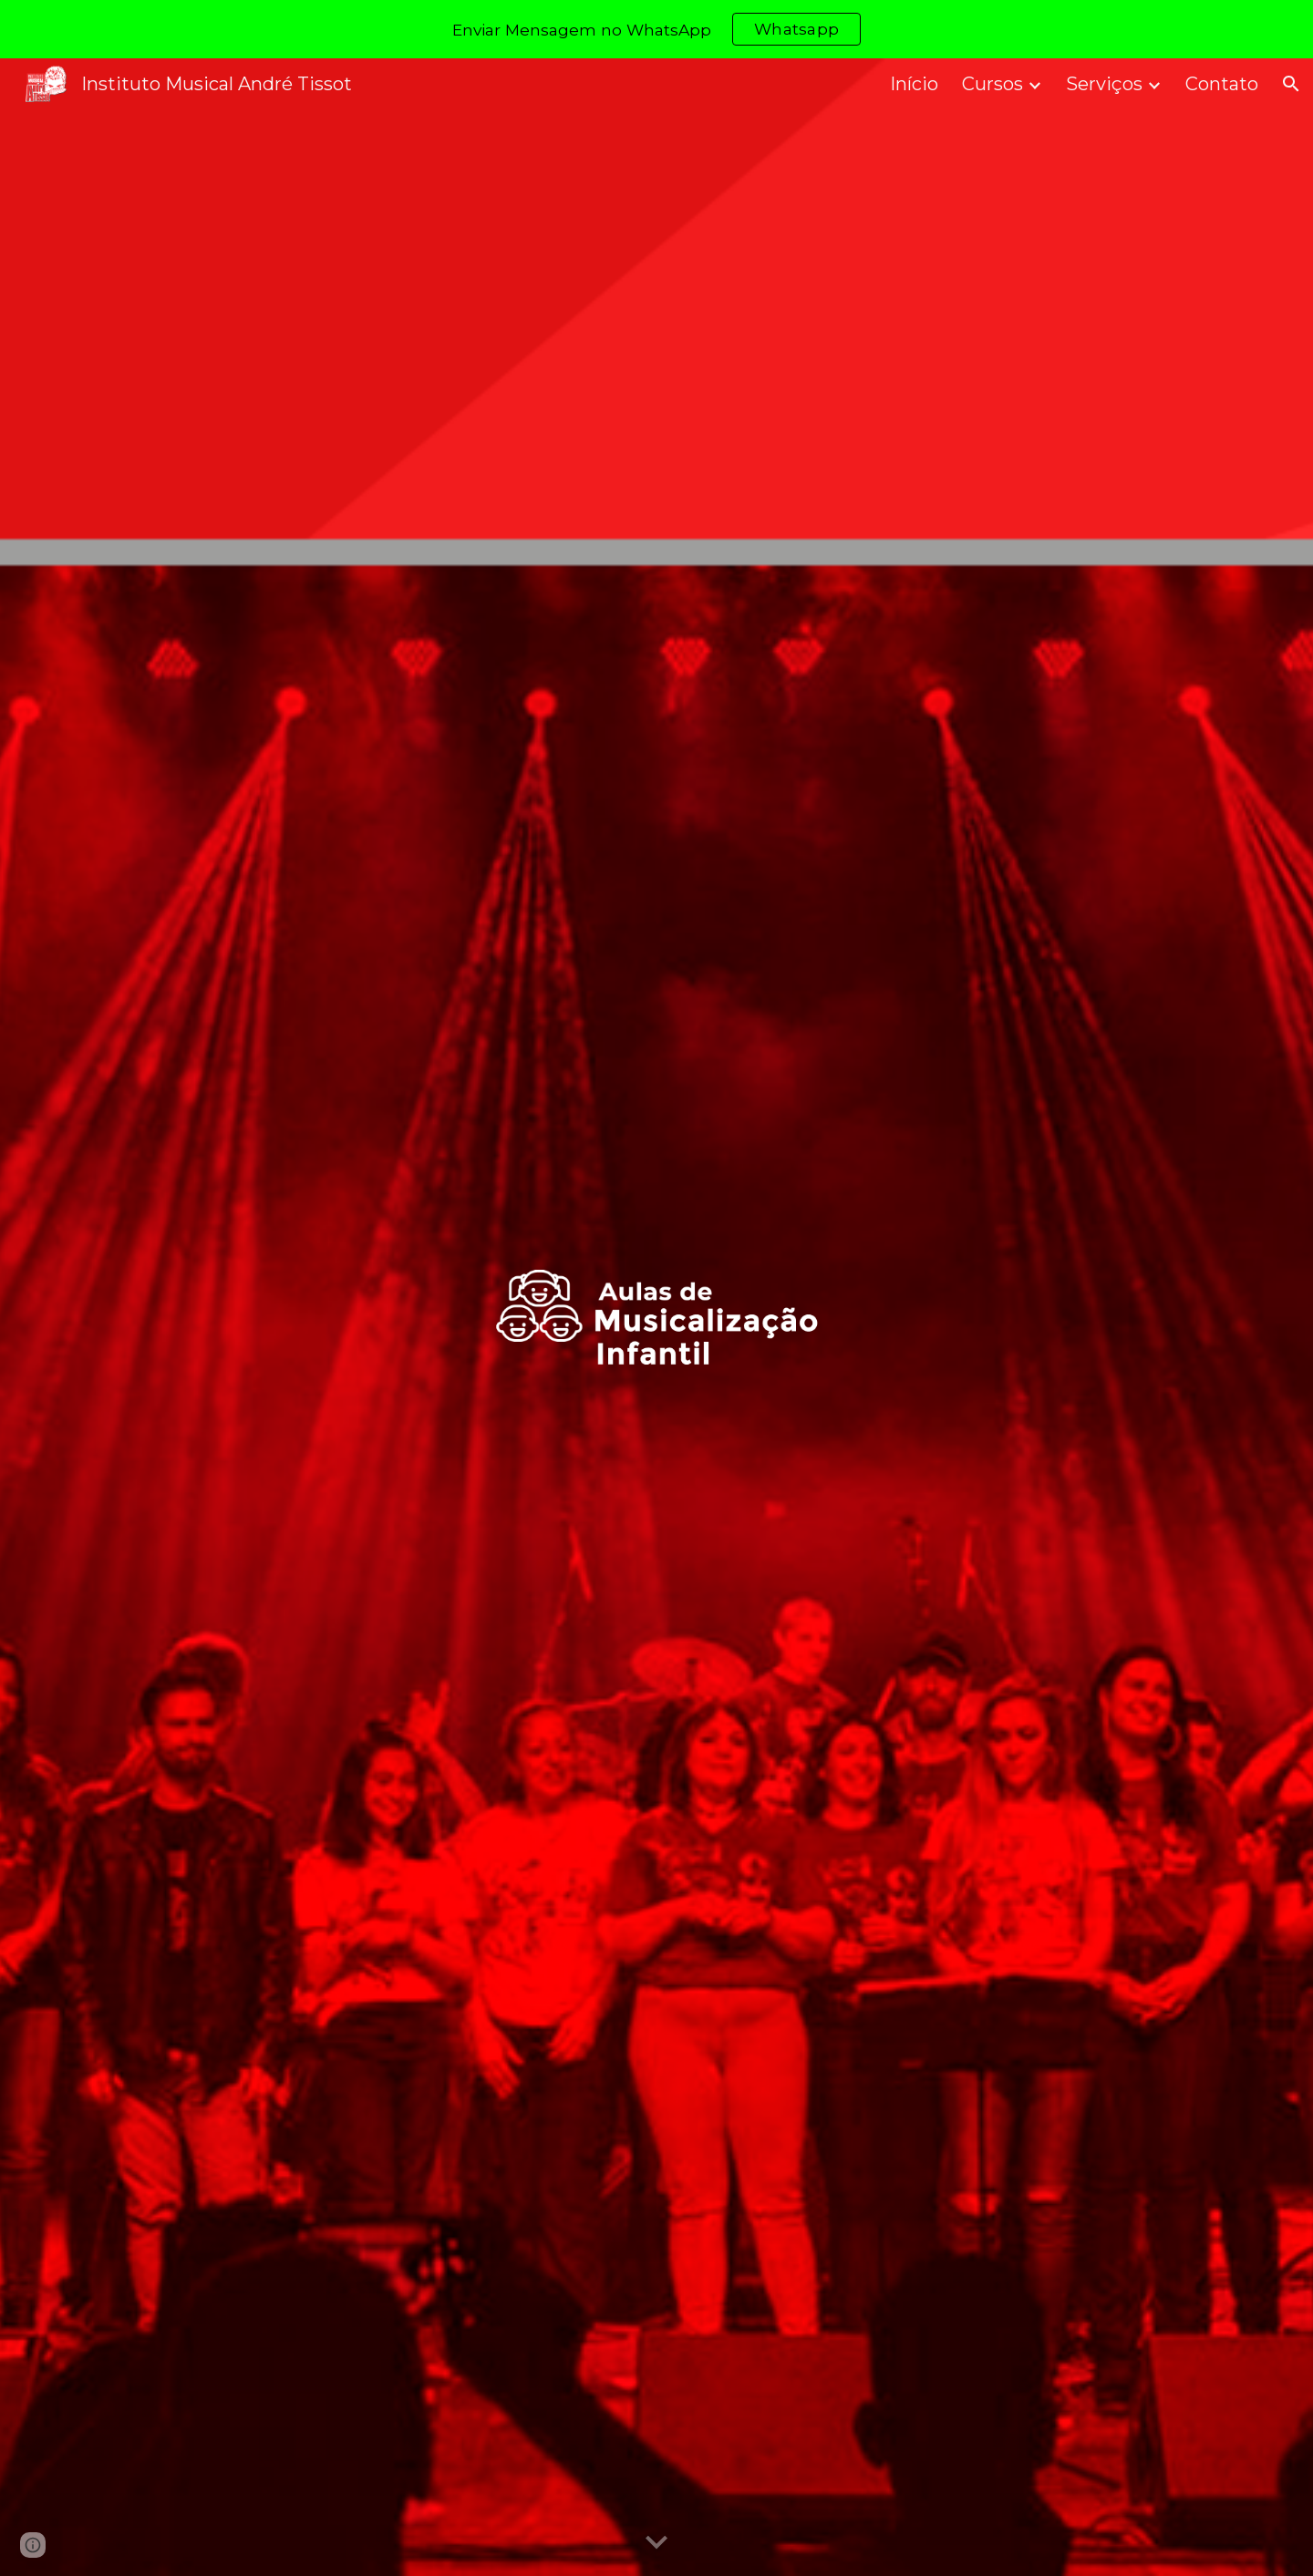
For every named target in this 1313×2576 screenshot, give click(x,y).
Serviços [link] (1104, 84)
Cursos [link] (992, 84)
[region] (656, 29)
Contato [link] (1221, 84)
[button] (1291, 84)
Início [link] (914, 84)
